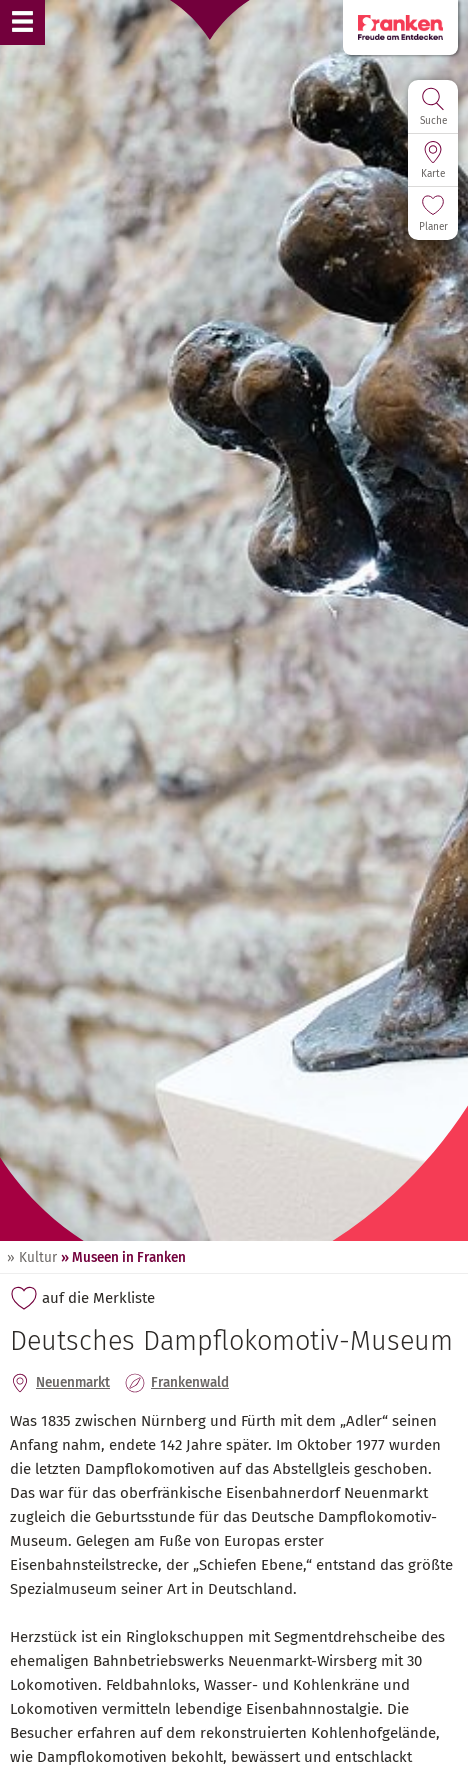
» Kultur (32, 1257)
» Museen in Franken (123, 1257)
